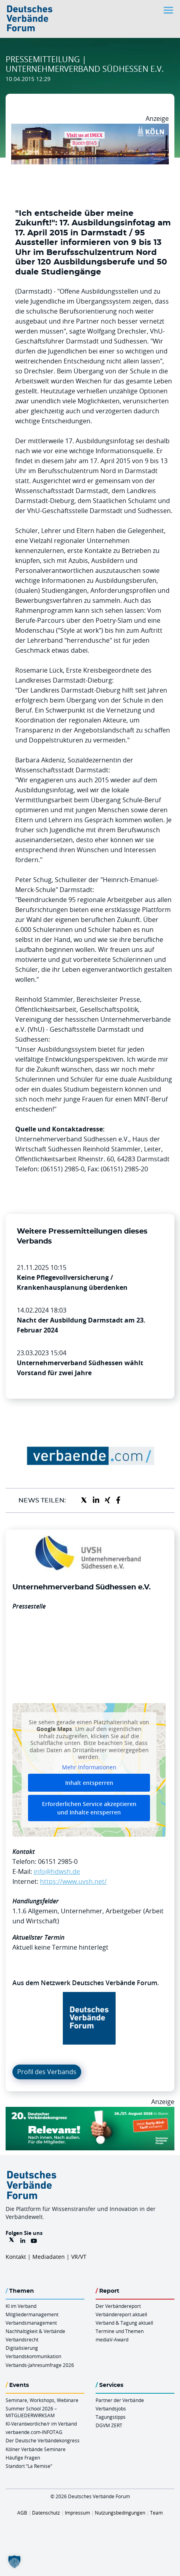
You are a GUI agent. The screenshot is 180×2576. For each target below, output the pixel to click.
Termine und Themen (120, 2331)
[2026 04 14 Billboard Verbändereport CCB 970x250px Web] (90, 128)
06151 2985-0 (58, 1861)
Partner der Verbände (120, 2400)
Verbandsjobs (111, 2408)
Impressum (77, 2512)
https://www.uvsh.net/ (73, 1881)
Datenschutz (46, 2512)
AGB (22, 2512)
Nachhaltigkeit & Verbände (35, 2331)
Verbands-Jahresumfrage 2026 (40, 2365)
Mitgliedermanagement (32, 2314)
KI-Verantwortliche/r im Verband (41, 2423)
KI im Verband (21, 2306)
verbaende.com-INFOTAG (34, 2432)
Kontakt (16, 2256)
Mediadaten (48, 2256)
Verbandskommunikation (33, 2356)
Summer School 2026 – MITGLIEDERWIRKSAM (31, 2411)
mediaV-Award (112, 2339)
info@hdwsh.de (57, 1871)
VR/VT (78, 2256)
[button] (14, 2561)
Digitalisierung (22, 2348)
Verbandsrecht (22, 2339)
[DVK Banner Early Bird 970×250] (90, 2111)
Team (156, 2512)
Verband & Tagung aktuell (124, 2322)
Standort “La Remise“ (29, 2466)
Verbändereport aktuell (121, 2314)
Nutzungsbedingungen (120, 2512)
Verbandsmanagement (31, 2322)
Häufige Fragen (23, 2457)
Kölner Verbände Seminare (36, 2449)
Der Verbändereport (118, 2306)
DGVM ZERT (109, 2425)
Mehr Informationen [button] (89, 1767)
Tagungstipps (111, 2417)
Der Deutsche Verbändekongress (43, 2440)
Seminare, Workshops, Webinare (42, 2400)
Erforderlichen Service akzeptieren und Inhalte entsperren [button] (89, 1808)
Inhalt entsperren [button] (89, 1783)
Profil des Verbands (46, 2071)
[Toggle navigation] (169, 10)
